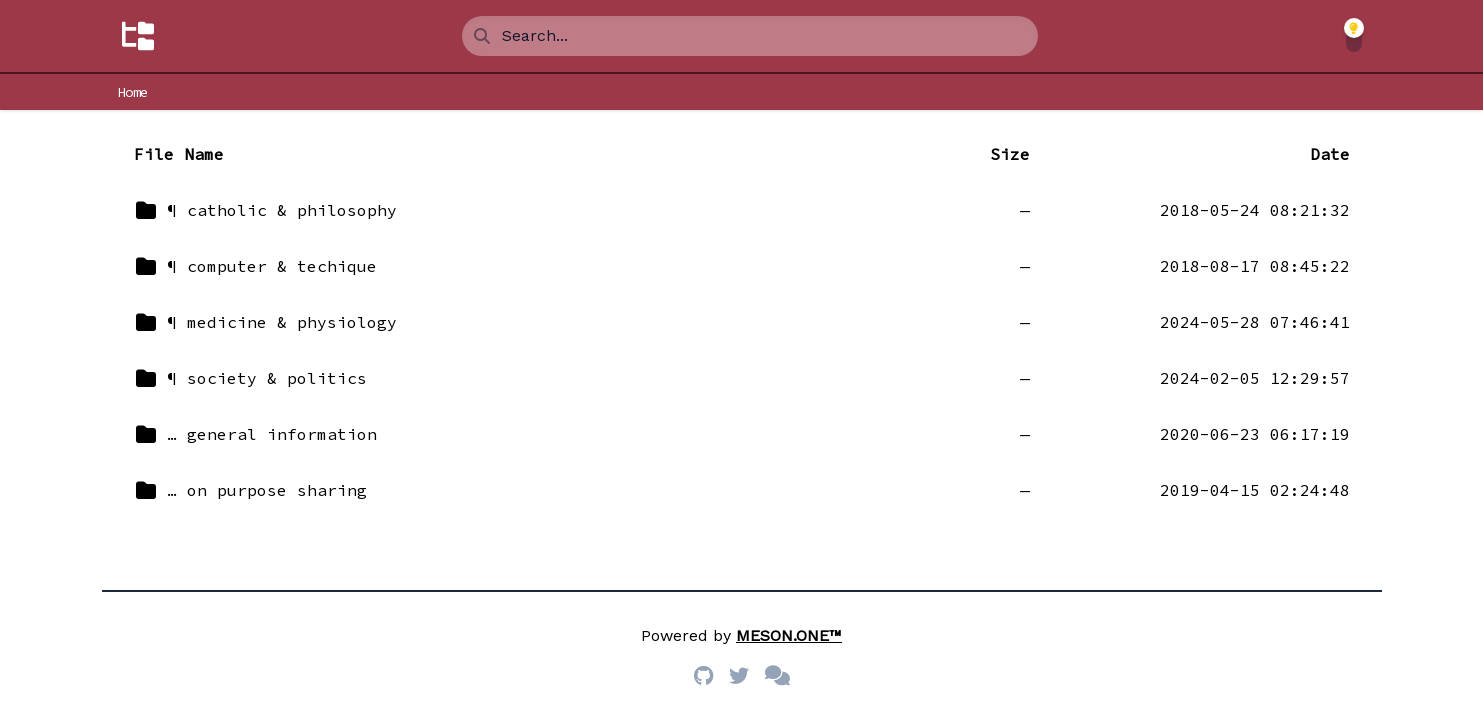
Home (133, 92)
